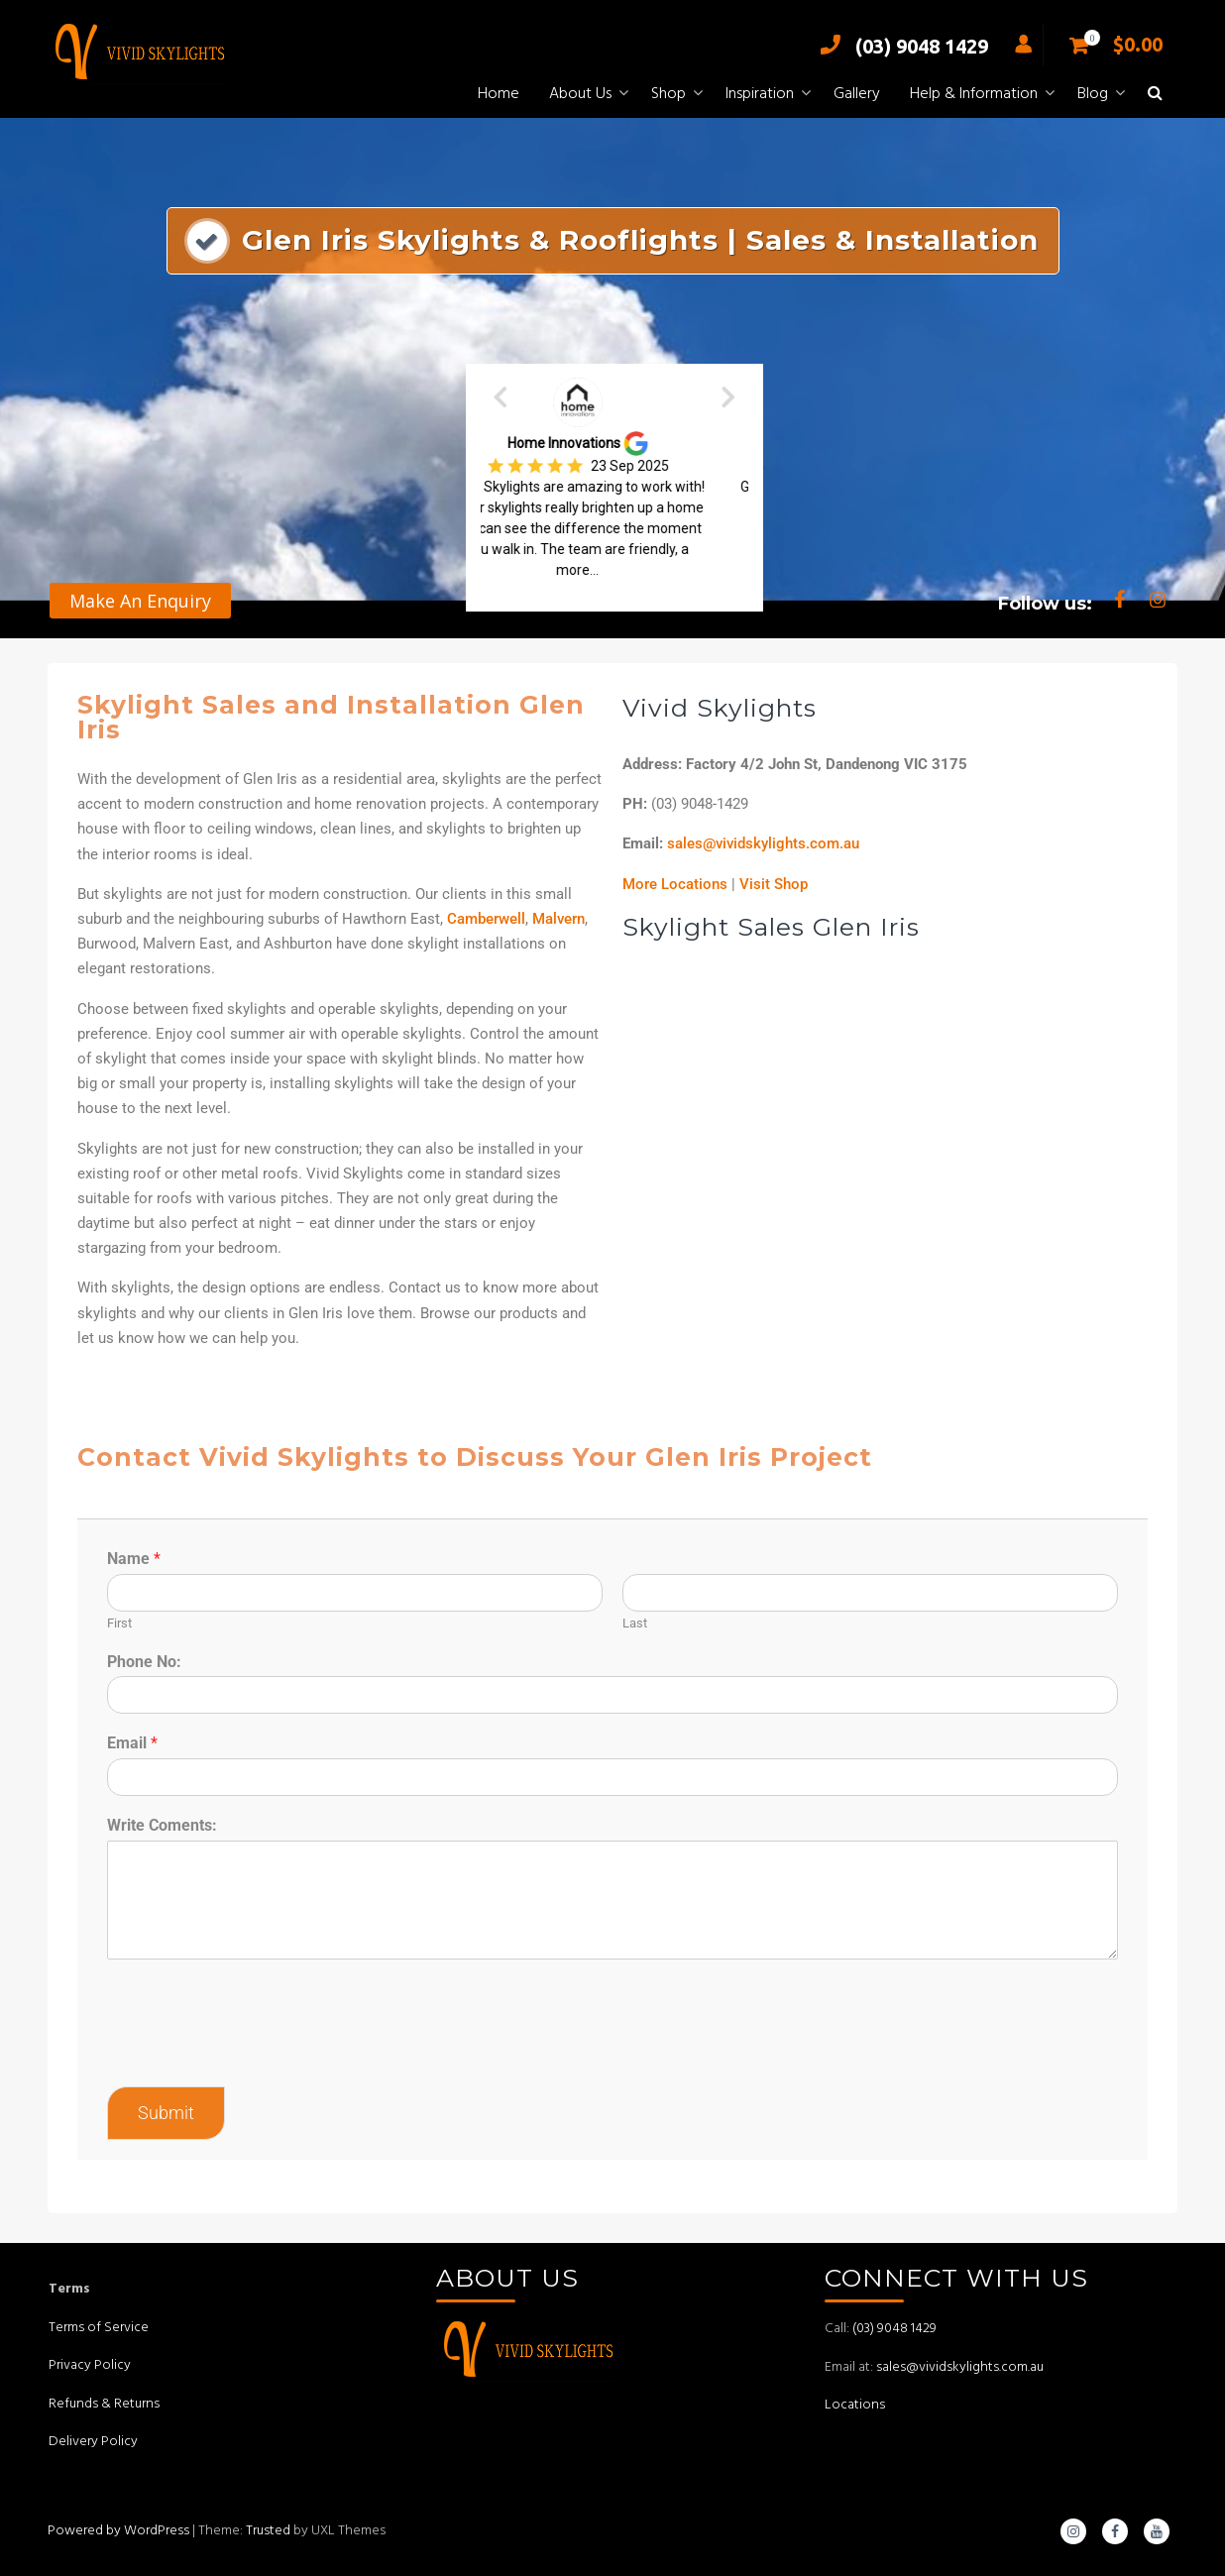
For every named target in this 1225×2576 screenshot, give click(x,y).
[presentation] (257, 2053)
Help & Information (974, 94)
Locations (855, 2405)
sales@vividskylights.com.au (763, 843)
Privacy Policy (90, 2365)
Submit (166, 2112)
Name (134, 1558)
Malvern (558, 919)
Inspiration (759, 94)
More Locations (674, 884)
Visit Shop (773, 884)
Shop (668, 94)
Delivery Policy (93, 2441)
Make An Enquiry (140, 601)
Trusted (268, 2531)
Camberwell (486, 919)
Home (498, 94)
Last (634, 1623)
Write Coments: (162, 1825)
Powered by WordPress (118, 2531)
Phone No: (144, 1661)
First (119, 1623)
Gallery (857, 94)
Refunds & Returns (104, 2404)
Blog (1092, 94)
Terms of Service (99, 2327)
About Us (580, 94)
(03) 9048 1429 (899, 46)
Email (132, 1743)
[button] (1155, 94)
